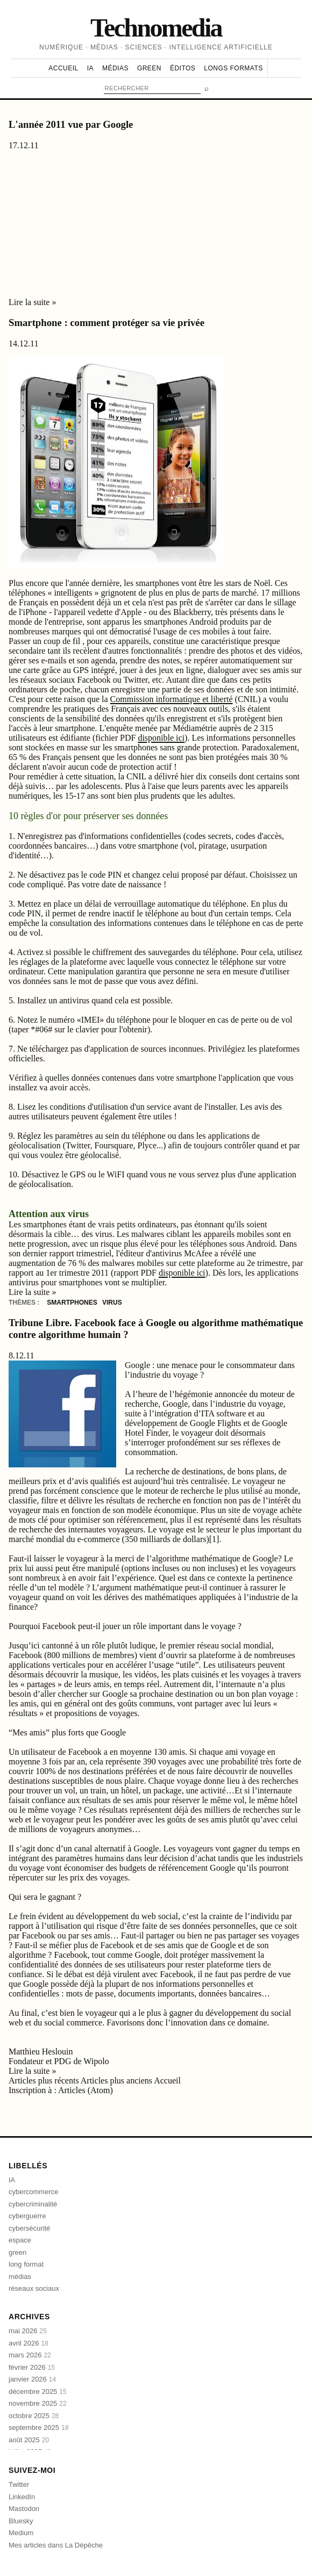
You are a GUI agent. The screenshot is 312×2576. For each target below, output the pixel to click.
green (17, 2252)
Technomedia (156, 27)
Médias (115, 68)
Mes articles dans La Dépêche (56, 2545)
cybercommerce (33, 2192)
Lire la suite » (32, 302)
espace (20, 2240)
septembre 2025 (38, 2427)
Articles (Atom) (85, 2090)
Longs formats (233, 68)
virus (112, 1302)
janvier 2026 (32, 2379)
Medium (21, 2533)
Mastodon (24, 2509)
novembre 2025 (38, 2403)
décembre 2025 (38, 2391)
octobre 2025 (34, 2416)
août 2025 (29, 2440)
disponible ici (161, 737)
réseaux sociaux (34, 2288)
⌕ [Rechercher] (206, 88)
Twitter (19, 2484)
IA (90, 68)
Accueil (63, 68)
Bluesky (21, 2521)
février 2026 (32, 2367)
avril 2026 (28, 2343)
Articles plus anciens (117, 2080)
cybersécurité (29, 2228)
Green (149, 68)
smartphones (73, 1302)
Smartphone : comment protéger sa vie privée (106, 322)
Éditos (182, 68)
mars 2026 (30, 2355)
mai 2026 (28, 2331)
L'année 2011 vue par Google (71, 124)
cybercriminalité (33, 2204)
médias (20, 2277)
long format (26, 2264)
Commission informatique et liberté (171, 699)
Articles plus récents (45, 2080)
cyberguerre (27, 2216)
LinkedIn (22, 2497)
